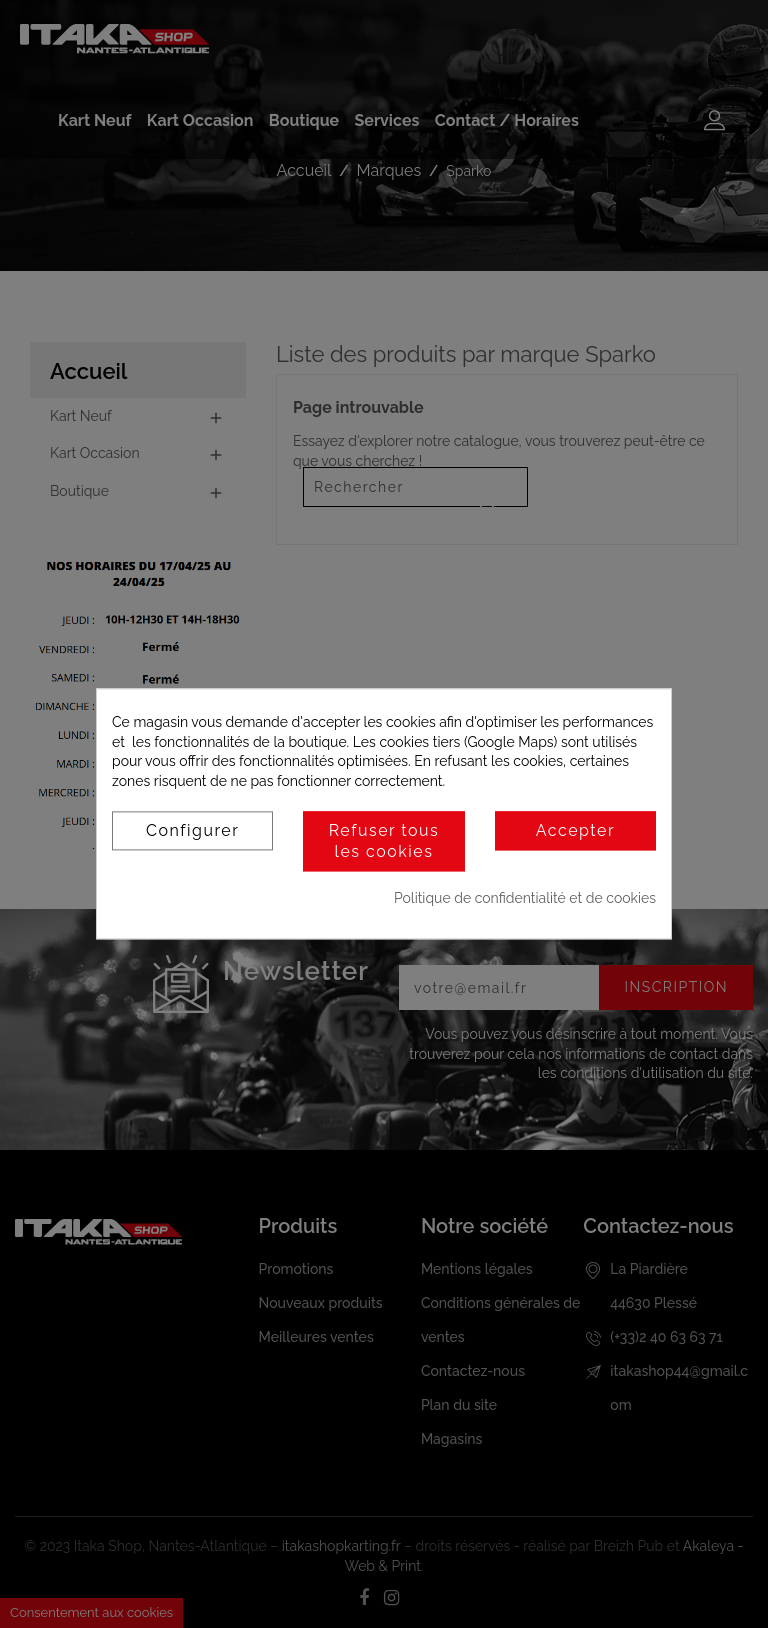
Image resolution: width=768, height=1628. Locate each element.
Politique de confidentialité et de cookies (525, 898)
